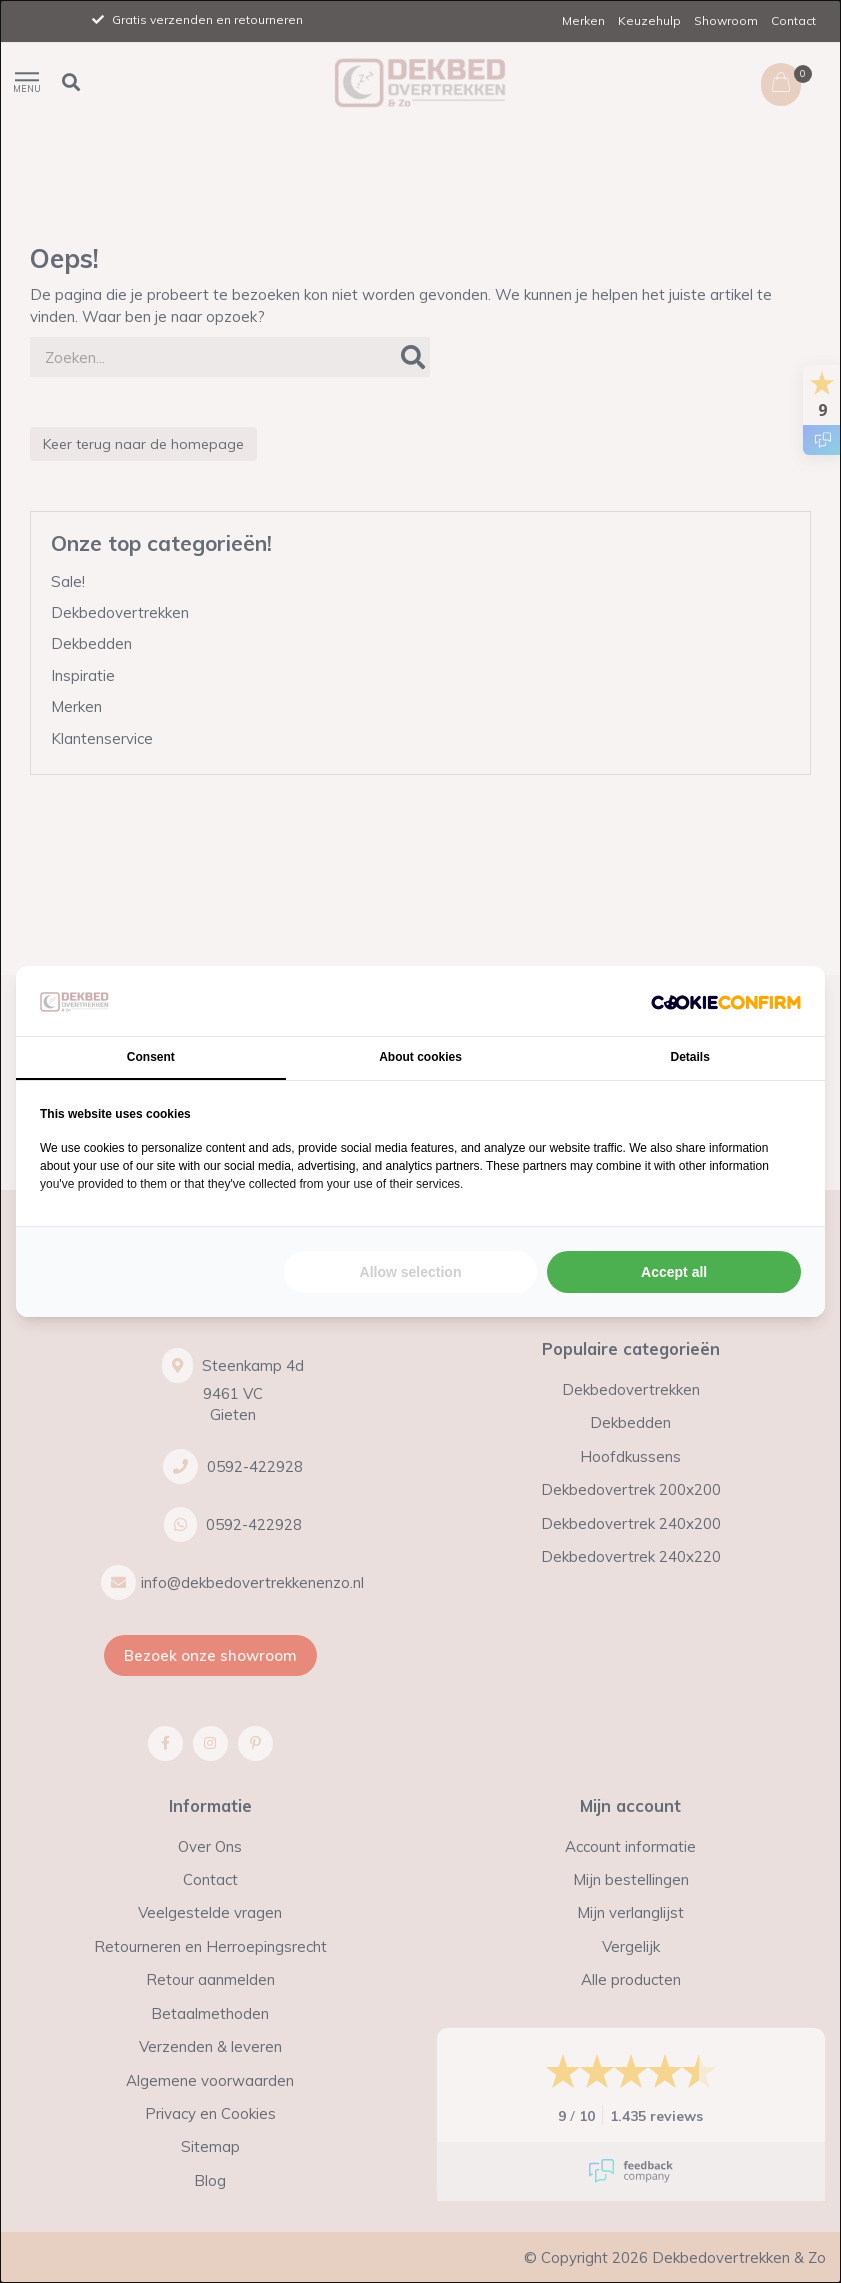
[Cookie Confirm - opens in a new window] (726, 1001)
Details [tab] (690, 1057)
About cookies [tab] (420, 1057)
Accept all (674, 1272)
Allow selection (411, 1272)
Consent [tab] (151, 1057)
